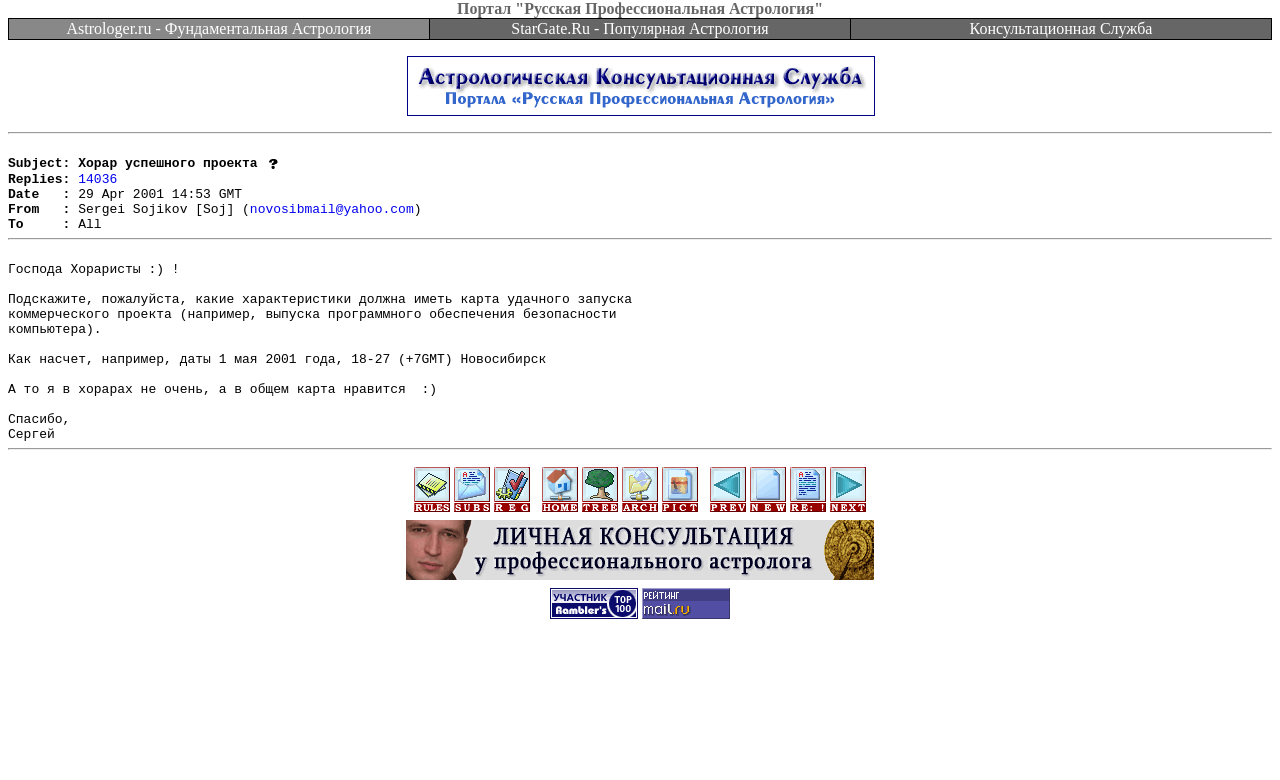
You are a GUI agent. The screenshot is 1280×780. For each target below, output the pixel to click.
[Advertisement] (640, 735)
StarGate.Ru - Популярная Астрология (639, 28)
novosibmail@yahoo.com (332, 222)
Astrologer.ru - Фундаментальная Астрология (219, 28)
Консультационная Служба (1061, 28)
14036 (97, 186)
